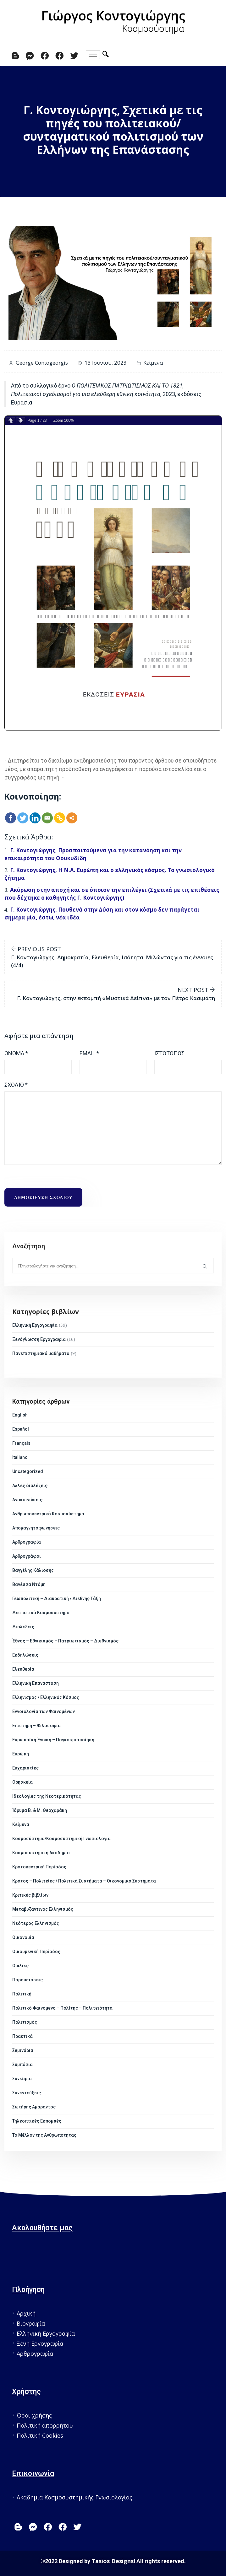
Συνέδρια (22, 2078)
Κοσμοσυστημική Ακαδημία (41, 1852)
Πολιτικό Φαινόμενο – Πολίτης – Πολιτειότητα (62, 2008)
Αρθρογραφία (26, 1542)
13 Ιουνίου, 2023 (106, 362)
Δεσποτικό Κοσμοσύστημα (40, 1612)
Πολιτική (21, 1993)
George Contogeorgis (42, 362)
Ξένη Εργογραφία (40, 2343)
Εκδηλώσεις (25, 1655)
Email (89, 1053)
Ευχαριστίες (25, 1767)
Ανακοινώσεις (27, 1499)
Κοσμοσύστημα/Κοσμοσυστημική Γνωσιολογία (61, 1838)
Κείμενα (153, 362)
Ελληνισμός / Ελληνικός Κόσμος (45, 1697)
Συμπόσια (22, 2064)
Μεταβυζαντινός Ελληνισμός (42, 1909)
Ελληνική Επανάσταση (35, 1683)
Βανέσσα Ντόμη (29, 1584)
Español (20, 1429)
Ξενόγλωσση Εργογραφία (39, 1339)
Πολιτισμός (24, 2022)
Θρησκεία (22, 1782)
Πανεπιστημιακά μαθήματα (40, 1353)
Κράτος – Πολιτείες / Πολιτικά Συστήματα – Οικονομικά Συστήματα (84, 1880)
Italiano (20, 1457)
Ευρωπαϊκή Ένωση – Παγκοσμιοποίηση (53, 1739)
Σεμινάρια (22, 2050)
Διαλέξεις (23, 1626)
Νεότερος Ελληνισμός (35, 1923)
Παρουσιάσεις (27, 1979)
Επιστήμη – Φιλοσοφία (36, 1725)
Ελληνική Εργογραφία (35, 1325)
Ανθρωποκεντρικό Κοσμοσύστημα (48, 1513)
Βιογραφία (31, 2323)
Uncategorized (27, 1471)
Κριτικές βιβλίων (30, 1895)
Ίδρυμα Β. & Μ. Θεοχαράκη (39, 1810)
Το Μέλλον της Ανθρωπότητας (44, 2135)
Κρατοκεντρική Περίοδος (39, 1866)
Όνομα (16, 1053)
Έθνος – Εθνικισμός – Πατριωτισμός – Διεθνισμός (65, 1640)
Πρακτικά (22, 2036)
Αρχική (26, 2313)
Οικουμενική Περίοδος (36, 1951)
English (20, 1414)
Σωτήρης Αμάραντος (34, 2106)
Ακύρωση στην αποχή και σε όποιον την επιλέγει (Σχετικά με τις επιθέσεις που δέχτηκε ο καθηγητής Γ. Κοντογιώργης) (111, 894)
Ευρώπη (20, 1753)
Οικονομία (23, 1937)
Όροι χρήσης (34, 2415)
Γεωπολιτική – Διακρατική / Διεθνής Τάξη (56, 1598)
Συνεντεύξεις (26, 2092)
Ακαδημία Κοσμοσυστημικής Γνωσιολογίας (74, 2497)
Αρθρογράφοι (26, 1556)
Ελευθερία (23, 1669)
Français (21, 1443)
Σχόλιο (16, 1084)
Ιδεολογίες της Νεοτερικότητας (46, 1796)
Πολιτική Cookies (40, 2435)
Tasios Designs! (113, 2561)
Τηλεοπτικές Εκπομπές (36, 2120)
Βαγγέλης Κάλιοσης (33, 1570)
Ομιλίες (20, 1965)
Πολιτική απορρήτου (45, 2425)
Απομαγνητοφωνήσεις (36, 1527)
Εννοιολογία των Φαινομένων (43, 1711)
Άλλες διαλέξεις (29, 1485)
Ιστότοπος (169, 1053)
